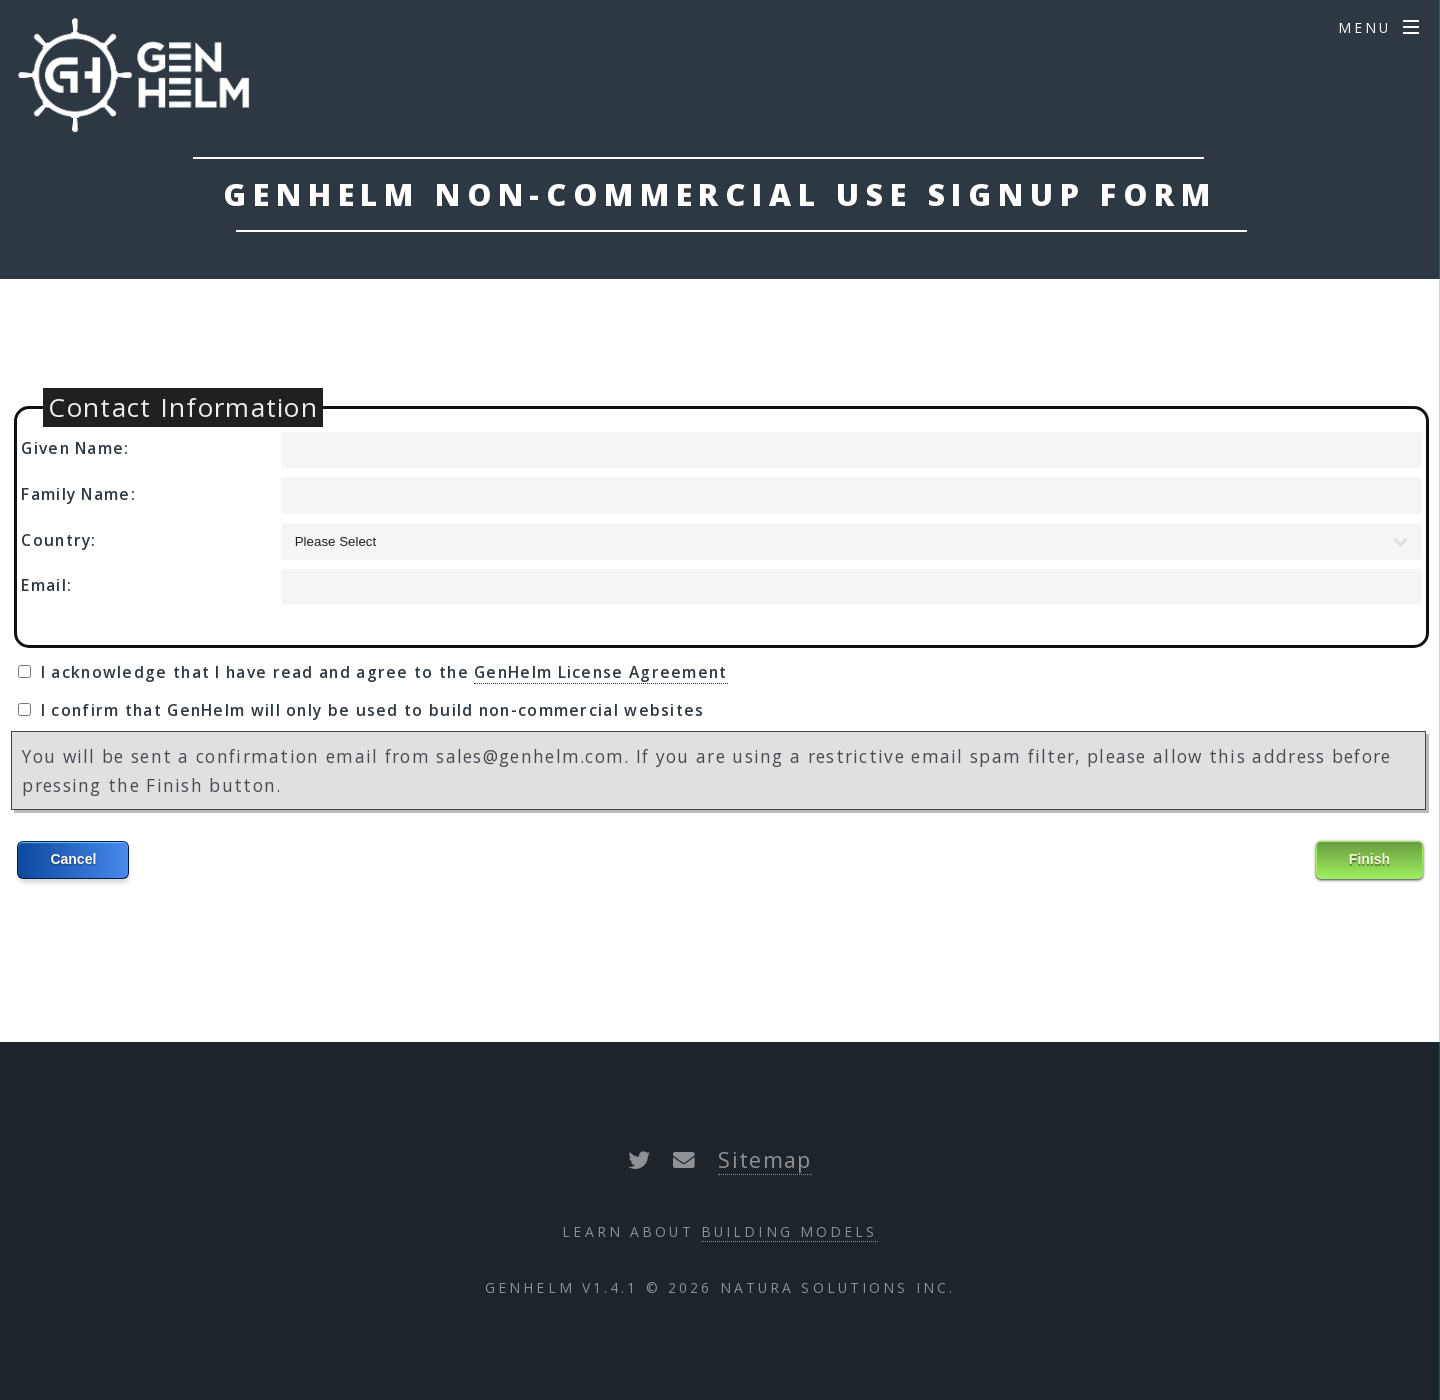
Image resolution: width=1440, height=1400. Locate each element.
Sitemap (764, 1159)
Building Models (789, 1231)
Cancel (73, 859)
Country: (58, 540)
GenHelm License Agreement (601, 672)
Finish (1369, 859)
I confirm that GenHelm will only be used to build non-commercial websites (373, 710)
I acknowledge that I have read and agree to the (384, 672)
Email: (46, 585)
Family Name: (78, 494)
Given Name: (75, 448)
